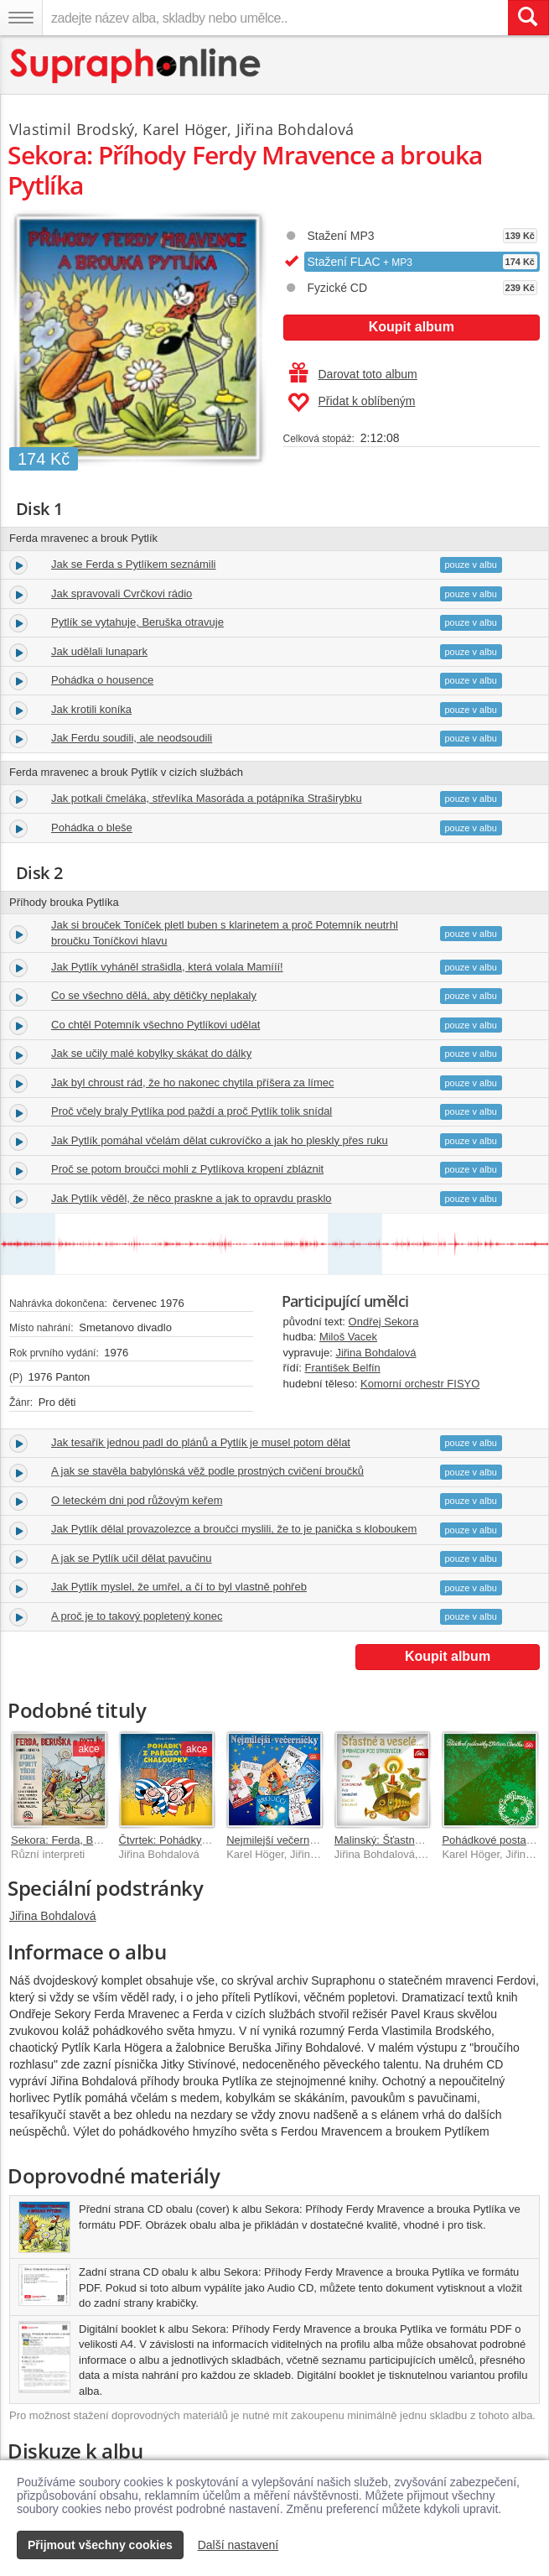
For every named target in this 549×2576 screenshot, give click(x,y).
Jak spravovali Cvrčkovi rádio (121, 593)
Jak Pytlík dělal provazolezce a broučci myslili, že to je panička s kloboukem (234, 1528)
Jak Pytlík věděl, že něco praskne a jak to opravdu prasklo (191, 1198)
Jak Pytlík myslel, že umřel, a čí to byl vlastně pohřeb (179, 1586)
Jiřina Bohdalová (375, 1352)
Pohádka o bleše (91, 827)
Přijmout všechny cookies (100, 2545)
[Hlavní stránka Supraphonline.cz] (136, 66)
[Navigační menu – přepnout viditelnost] (21, 17)
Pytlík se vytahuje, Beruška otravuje (137, 622)
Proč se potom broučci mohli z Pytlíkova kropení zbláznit (187, 1169)
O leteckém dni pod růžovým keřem (136, 1500)
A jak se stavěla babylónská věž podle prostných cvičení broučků (207, 1471)
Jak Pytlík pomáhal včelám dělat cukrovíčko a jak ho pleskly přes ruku (219, 1140)
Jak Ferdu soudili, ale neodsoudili (131, 737)
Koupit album (411, 327)
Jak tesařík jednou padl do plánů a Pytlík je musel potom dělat (200, 1442)
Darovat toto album (353, 374)
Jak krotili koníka (91, 709)
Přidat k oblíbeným (351, 403)
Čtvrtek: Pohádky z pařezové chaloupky (214, 1840)
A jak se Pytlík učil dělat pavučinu (131, 1558)
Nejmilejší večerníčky (277, 1840)
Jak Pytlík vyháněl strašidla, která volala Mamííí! (167, 966)
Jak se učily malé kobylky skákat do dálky (151, 1053)
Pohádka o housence (102, 680)
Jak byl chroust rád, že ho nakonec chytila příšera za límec (192, 1082)
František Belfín (343, 1367)
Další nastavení (238, 2545)
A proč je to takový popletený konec (137, 1616)
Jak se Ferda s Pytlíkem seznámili (133, 564)
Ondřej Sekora (384, 1321)
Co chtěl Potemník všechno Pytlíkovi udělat (155, 1024)
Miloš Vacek (348, 1336)
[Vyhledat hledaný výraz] (528, 17)
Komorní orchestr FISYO (419, 1383)
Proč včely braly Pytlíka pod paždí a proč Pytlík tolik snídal (191, 1111)
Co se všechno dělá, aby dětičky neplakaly (153, 995)
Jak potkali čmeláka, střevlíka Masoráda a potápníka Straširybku (206, 798)
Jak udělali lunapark (99, 651)
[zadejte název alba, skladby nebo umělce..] (275, 17)
